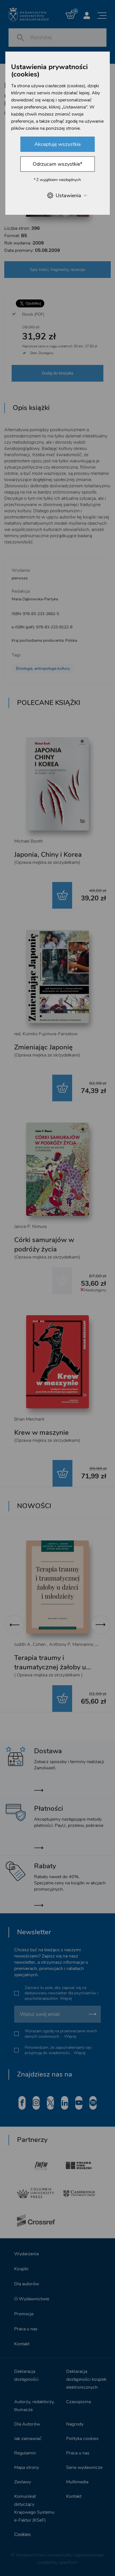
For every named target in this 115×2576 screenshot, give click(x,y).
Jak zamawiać (27, 2438)
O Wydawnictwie (31, 2299)
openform (68, 2562)
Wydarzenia (26, 2254)
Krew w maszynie (41, 1432)
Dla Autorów (27, 2424)
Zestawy (22, 2482)
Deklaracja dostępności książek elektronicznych (86, 2379)
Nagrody (74, 2424)
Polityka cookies (82, 2438)
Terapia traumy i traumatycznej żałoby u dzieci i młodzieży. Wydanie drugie (57, 1671)
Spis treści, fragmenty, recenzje (57, 269)
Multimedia (77, 2482)
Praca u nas (25, 2329)
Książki (21, 2269)
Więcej (66, 1998)
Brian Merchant (29, 1419)
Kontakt (22, 2344)
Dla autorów (26, 2284)
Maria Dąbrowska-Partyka (35, 599)
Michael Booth (28, 841)
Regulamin (25, 2453)
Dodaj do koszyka (57, 373)
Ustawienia (67, 195)
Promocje (24, 2314)
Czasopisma (78, 2402)
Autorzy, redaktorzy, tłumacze (34, 2406)
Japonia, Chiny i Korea (48, 854)
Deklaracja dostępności (26, 2375)
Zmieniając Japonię (43, 1047)
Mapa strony (26, 2467)
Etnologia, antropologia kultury (43, 668)
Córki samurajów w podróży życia (44, 1244)
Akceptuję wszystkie (57, 144)
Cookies (22, 2534)
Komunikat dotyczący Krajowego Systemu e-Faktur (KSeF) (34, 2508)
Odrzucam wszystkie (57, 164)
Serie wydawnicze (84, 2467)
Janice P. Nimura (30, 1226)
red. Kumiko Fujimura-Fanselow (46, 1034)
